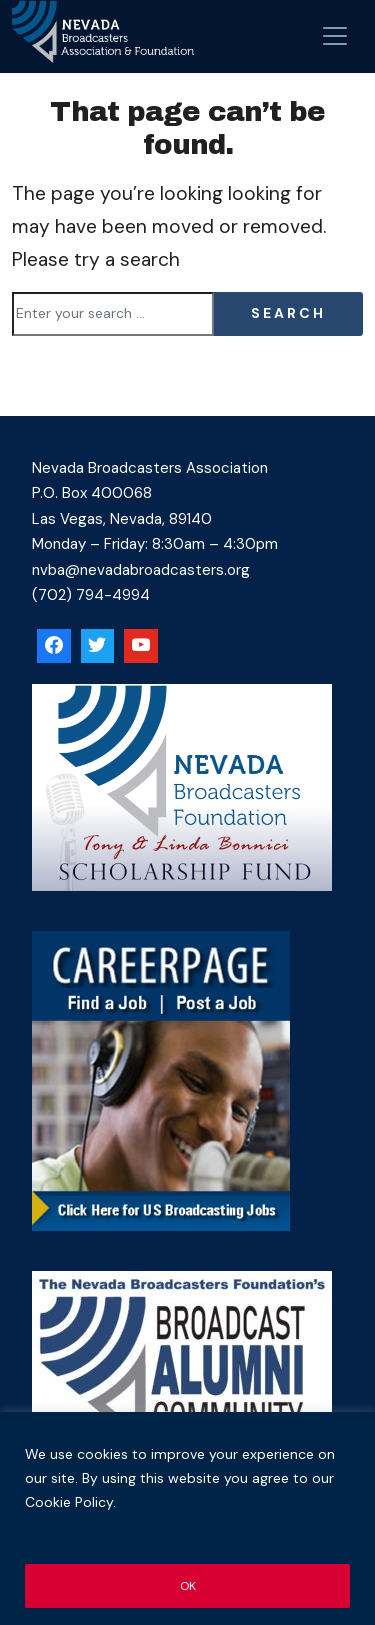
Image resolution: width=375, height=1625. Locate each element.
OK (187, 1586)
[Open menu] (335, 36)
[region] (187, 1518)
